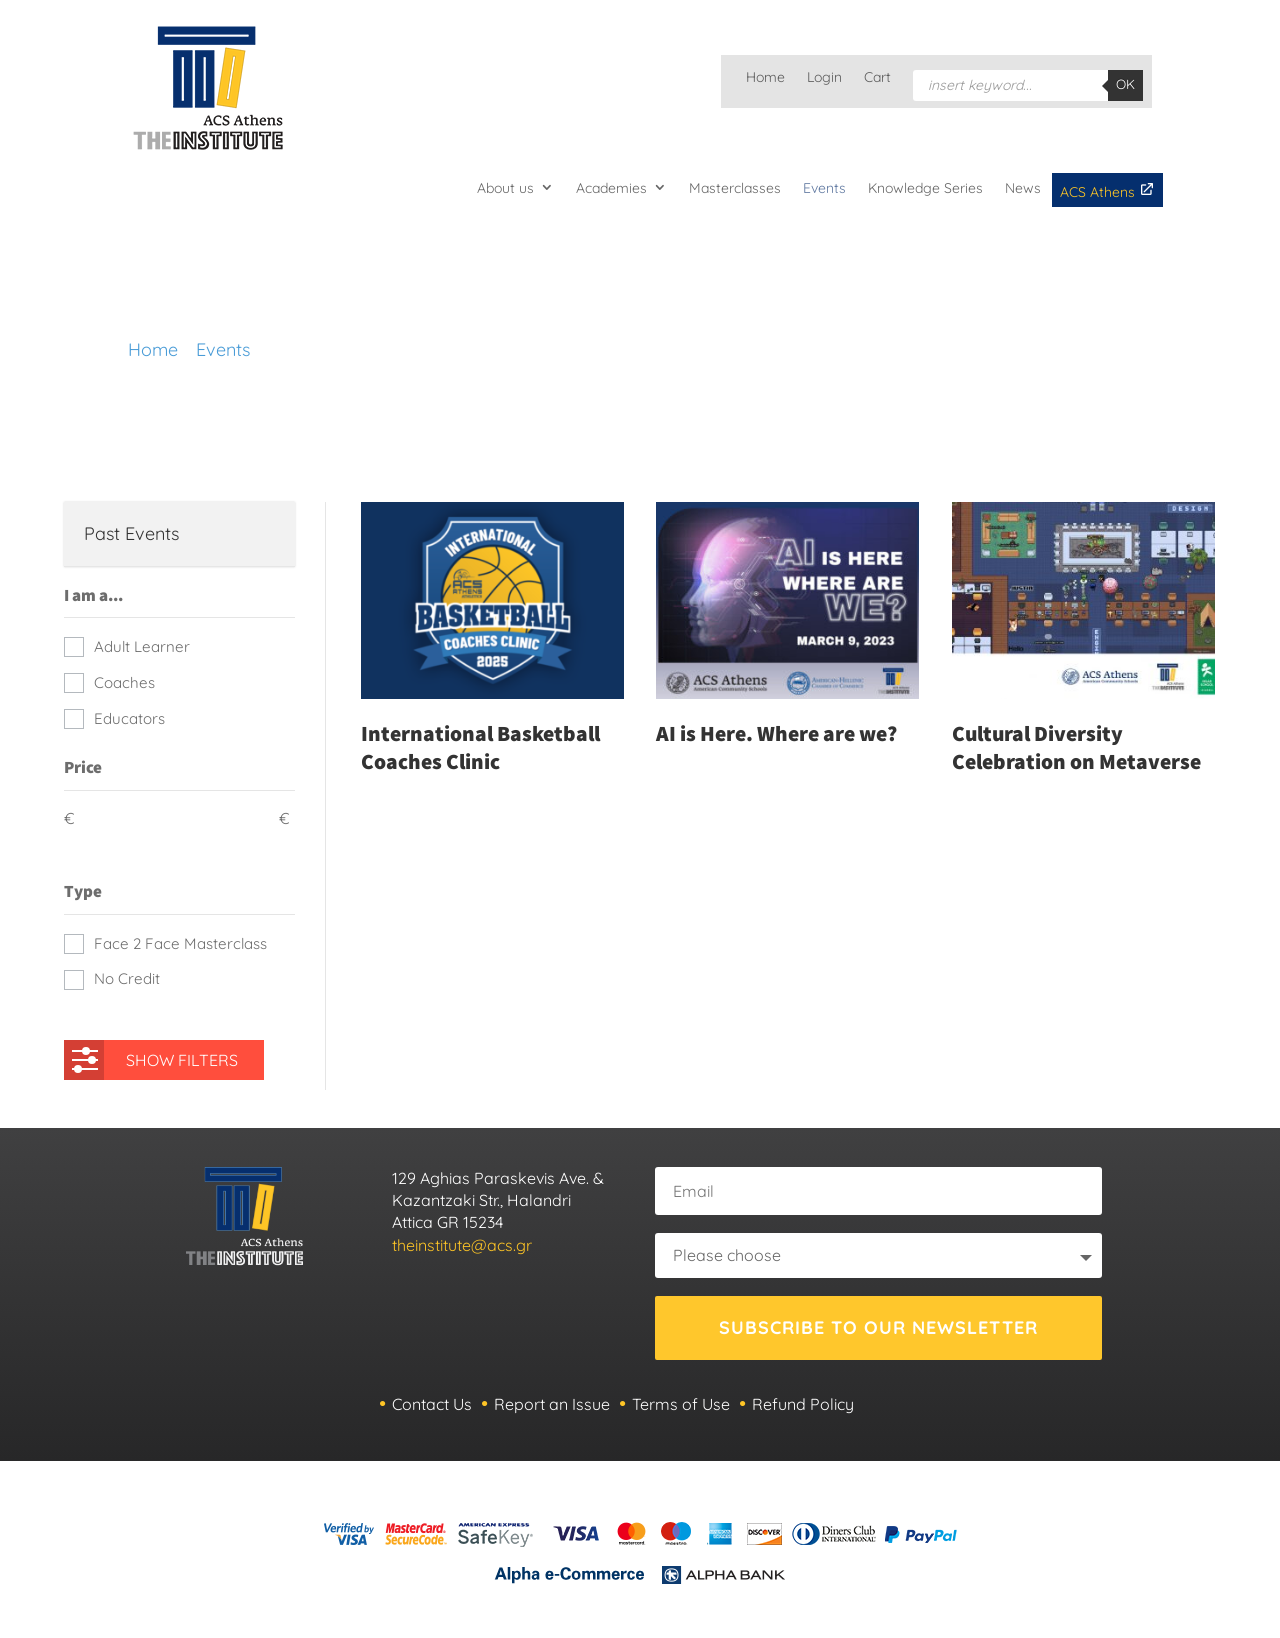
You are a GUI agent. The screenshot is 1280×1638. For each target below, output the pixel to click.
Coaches (124, 682)
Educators (129, 718)
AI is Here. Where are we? (776, 733)
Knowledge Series (925, 188)
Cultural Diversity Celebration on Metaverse (1076, 747)
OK (1125, 84)
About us (505, 188)
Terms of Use (681, 1404)
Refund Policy (803, 1404)
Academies (611, 188)
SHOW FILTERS (155, 1055)
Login (824, 78)
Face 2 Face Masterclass (180, 943)
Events (824, 188)
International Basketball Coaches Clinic (480, 747)
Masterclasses (735, 188)
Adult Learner (142, 646)
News (1023, 188)
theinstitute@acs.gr (462, 1245)
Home (765, 78)
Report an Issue (552, 1404)
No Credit (127, 978)
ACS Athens (1107, 191)
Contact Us (432, 1404)
